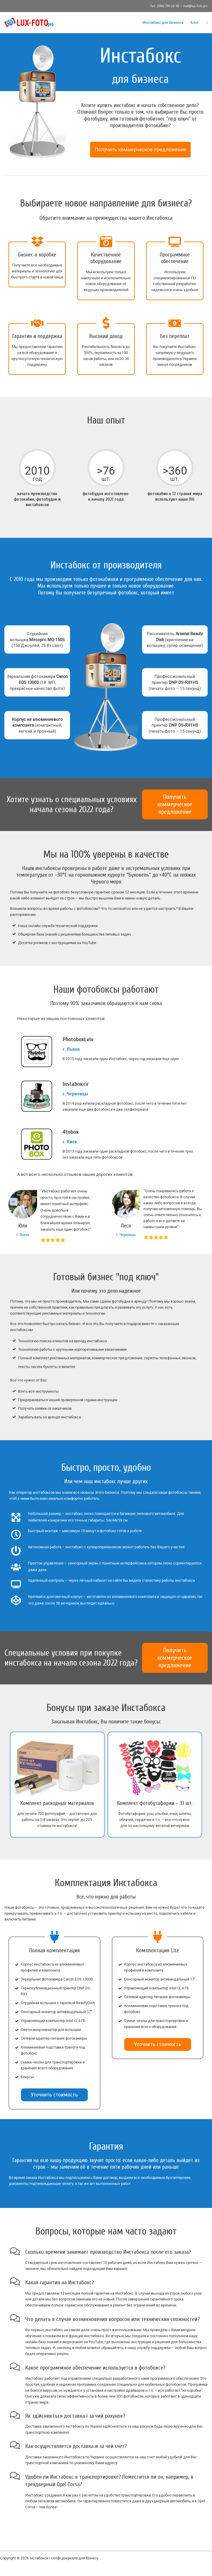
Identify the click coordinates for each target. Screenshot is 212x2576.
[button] (207, 23)
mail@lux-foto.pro (195, 6)
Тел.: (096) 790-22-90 (164, 6)
